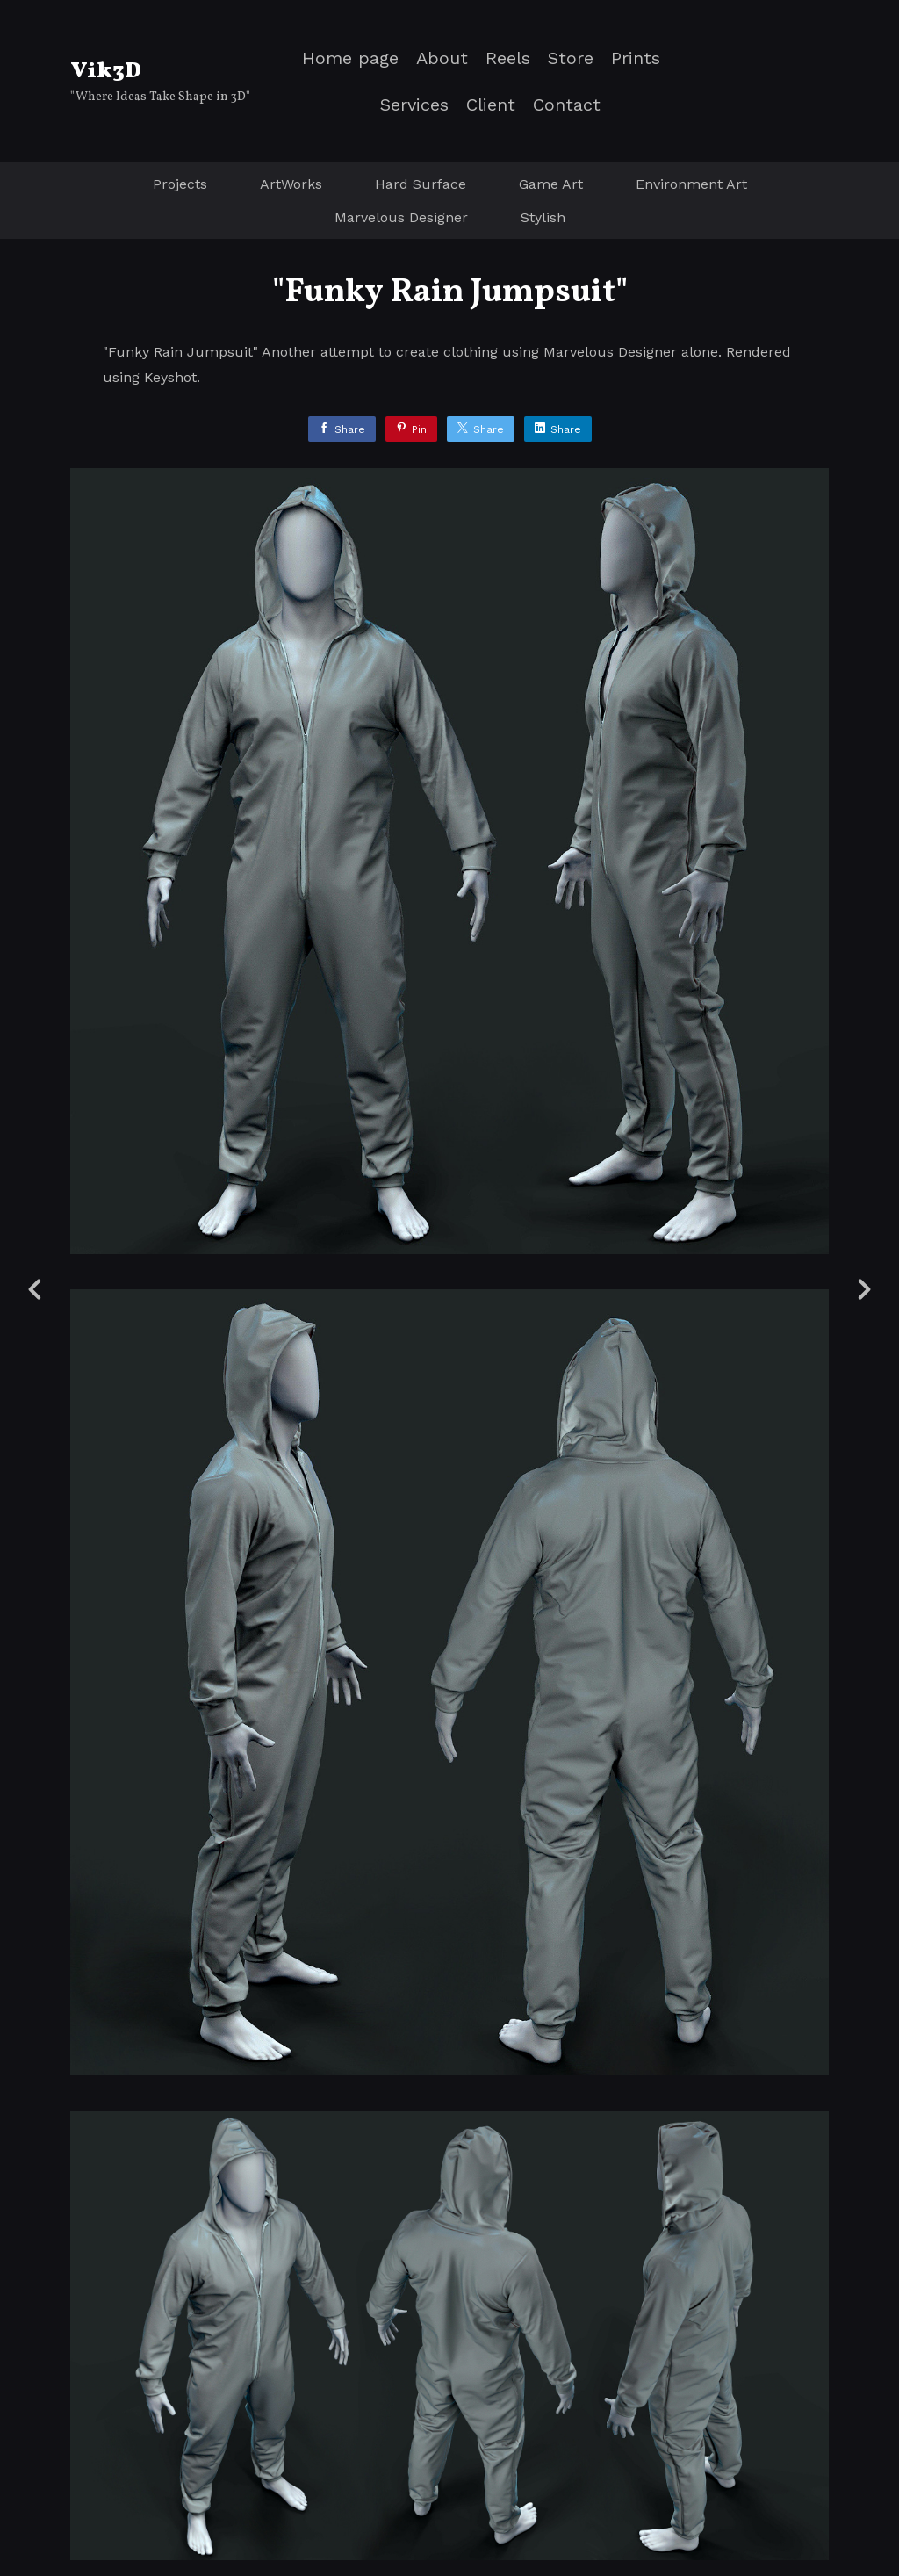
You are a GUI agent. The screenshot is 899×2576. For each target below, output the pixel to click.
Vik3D (105, 71)
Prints (635, 58)
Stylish (543, 217)
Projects (180, 184)
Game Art (551, 184)
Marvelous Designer (401, 217)
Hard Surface (420, 184)
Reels (507, 58)
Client (490, 105)
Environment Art (691, 184)
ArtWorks (291, 184)
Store (570, 58)
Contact (567, 105)
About (442, 58)
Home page (350, 58)
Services (414, 105)
